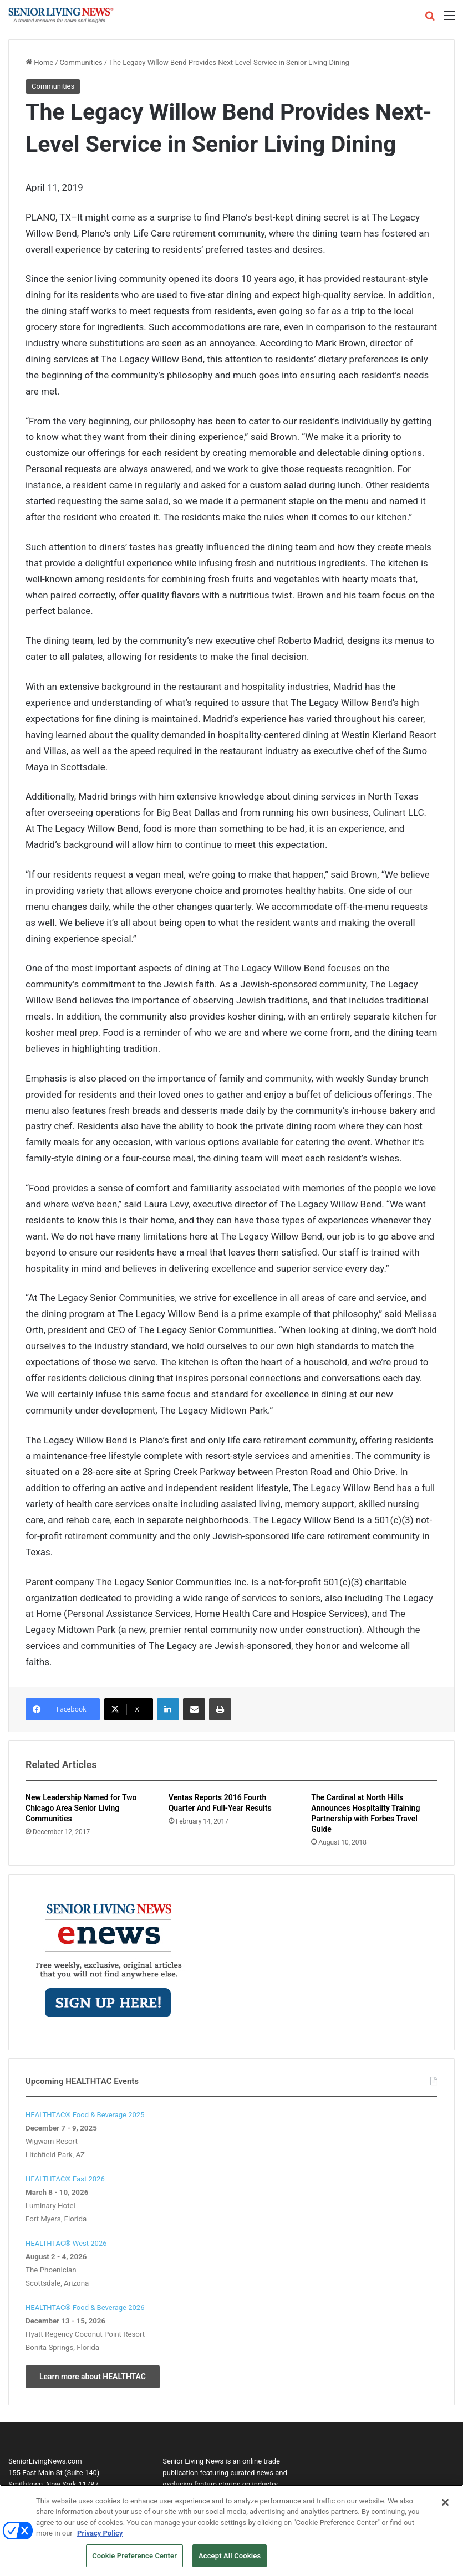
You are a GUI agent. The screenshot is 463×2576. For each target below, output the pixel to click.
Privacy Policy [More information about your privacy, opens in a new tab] (100, 2537)
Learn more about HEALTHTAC (92, 2376)
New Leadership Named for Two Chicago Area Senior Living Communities (81, 1808)
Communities (81, 62)
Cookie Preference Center (134, 2559)
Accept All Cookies (230, 2559)
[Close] (445, 2505)
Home (39, 62)
